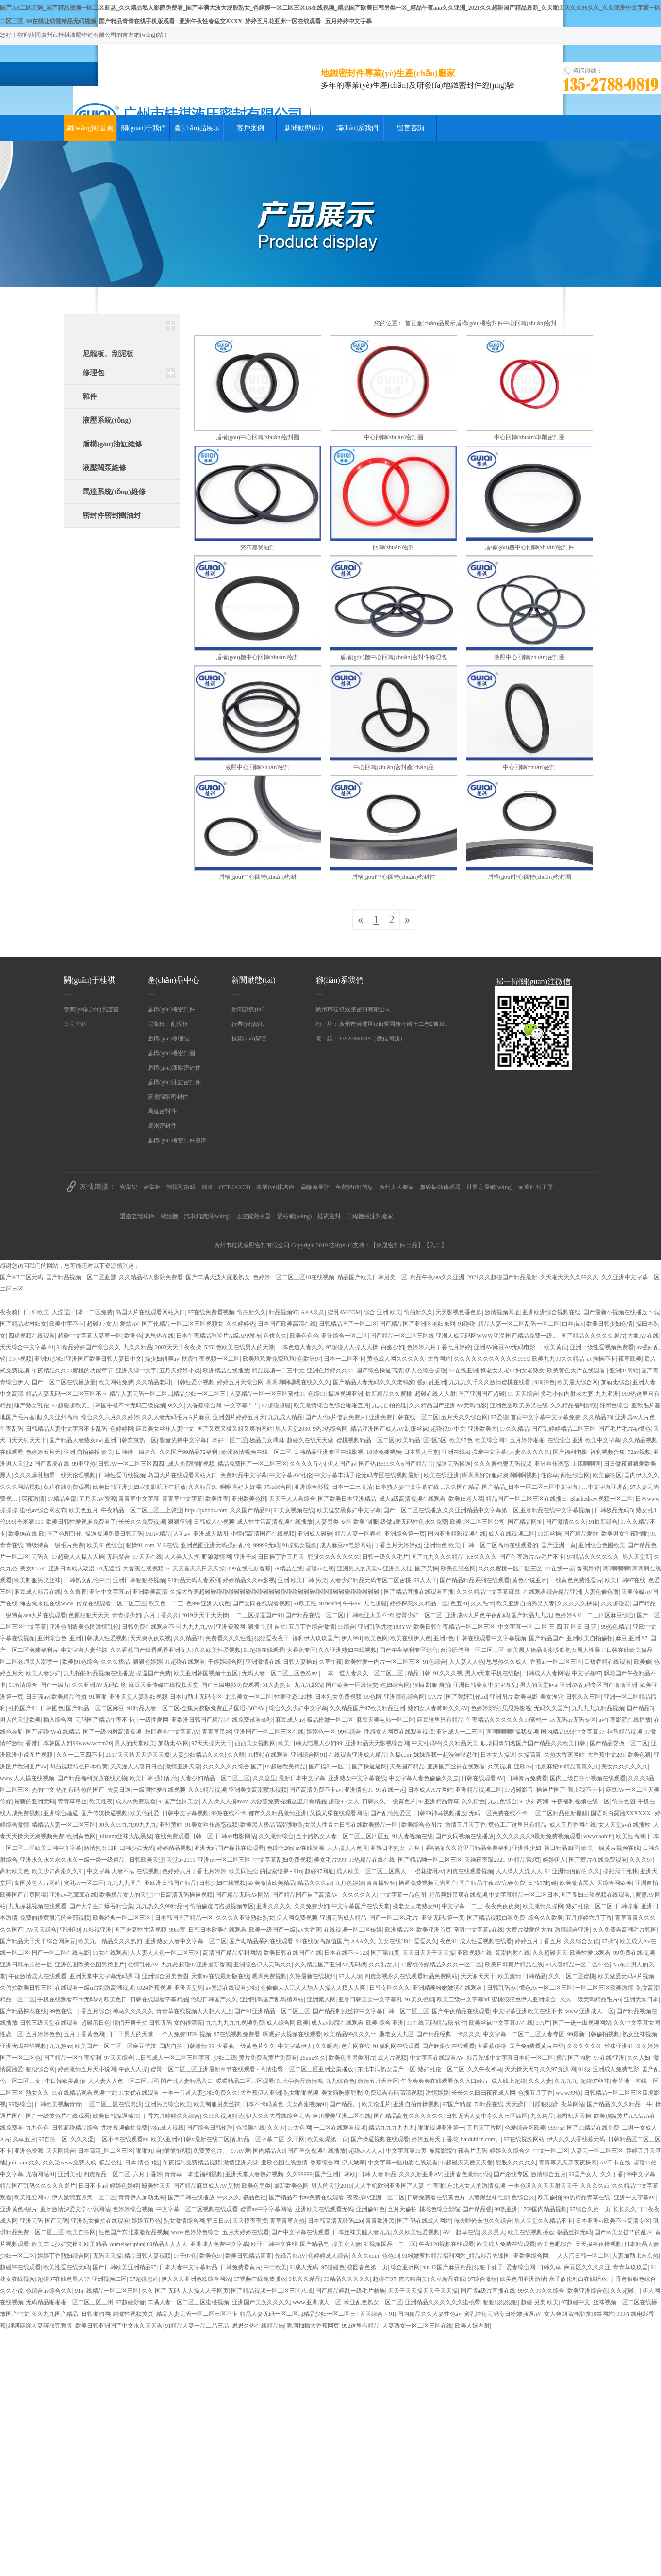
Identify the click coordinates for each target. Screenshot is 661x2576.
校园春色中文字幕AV (172, 1731)
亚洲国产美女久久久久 (261, 2302)
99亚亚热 (84, 1463)
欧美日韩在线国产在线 (293, 1952)
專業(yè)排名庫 (275, 1187)
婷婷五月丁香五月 (538, 1941)
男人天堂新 (636, 1556)
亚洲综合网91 (308, 1754)
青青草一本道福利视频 (194, 2174)
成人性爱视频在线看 (486, 1941)
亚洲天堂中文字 (136, 1370)
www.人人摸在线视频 (27, 1778)
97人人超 (350, 1976)
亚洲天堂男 (188, 1987)
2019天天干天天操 (205, 1615)
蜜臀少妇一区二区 (419, 1615)
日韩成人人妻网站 (546, 1673)
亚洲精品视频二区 (478, 1789)
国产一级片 (54, 1685)
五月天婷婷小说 (179, 1370)
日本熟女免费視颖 (338, 1696)
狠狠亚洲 (179, 1522)
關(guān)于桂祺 (89, 980)
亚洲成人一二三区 (459, 1731)
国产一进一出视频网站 (582, 2022)
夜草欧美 (630, 1358)
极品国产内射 (573, 2057)
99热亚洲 (506, 2209)
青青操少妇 (126, 1615)
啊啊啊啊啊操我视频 (512, 1731)
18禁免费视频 (383, 1452)
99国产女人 (582, 2174)
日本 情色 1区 (142, 2162)
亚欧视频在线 (474, 1952)
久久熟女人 (383, 1964)
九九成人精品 (285, 1417)
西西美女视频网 (255, 1743)
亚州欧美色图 (248, 1498)
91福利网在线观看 (396, 2046)
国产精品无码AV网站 (242, 1894)
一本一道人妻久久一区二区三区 (363, 1673)
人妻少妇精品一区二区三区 (215, 1778)
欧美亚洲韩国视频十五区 (206, 1673)
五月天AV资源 (97, 1498)
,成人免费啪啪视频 (190, 1463)
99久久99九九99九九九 (128, 1824)
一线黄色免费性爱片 (576, 1580)
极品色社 (110, 2162)
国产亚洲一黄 (558, 1545)
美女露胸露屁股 (341, 2092)
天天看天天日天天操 (198, 1568)
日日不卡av (92, 2185)
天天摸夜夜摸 (249, 2220)
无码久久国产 (551, 1708)
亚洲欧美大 (482, 1428)
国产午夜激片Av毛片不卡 (531, 1556)
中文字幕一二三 (462, 1906)
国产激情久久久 (565, 1522)
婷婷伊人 (554, 1859)
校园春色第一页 (367, 2267)
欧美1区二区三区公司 (477, 1522)
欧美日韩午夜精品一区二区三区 (454, 1626)
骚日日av (218, 2220)
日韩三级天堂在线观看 (49, 2022)
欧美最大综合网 (577, 1382)
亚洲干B (244, 1556)
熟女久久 (37, 2092)
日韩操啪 (627, 1906)
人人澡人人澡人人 (519, 1871)
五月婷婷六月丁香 (588, 1918)
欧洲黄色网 (81, 1836)
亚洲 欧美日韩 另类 (302, 1580)
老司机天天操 (573, 2116)
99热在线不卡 (228, 1813)
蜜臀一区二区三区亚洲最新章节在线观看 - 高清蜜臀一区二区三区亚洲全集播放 (252, 2069)
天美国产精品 (407, 1766)
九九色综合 (502, 1801)
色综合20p (280, 1848)
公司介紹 (75, 1024)
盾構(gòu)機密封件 (479, 323)
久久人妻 (540, 2081)
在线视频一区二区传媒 (353, 1929)
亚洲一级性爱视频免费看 (602, 1347)
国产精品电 (314, 2244)
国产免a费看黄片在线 (536, 2046)
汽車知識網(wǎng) (207, 1216)
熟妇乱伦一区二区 (589, 1906)
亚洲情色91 (358, 1789)
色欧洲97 (309, 1358)
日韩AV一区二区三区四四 (131, 1463)
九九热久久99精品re (161, 1906)
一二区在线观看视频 (340, 2127)
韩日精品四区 (561, 1848)
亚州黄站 (170, 1824)
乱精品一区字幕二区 (258, 2139)
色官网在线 (355, 2046)
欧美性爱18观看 (590, 1952)
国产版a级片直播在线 (488, 2290)
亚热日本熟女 (387, 1848)
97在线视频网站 (524, 2139)
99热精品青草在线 (587, 2197)
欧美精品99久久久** (350, 2034)
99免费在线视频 (633, 1952)
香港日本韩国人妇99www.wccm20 (69, 1743)
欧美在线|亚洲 (442, 1475)
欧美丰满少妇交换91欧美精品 (69, 2244)
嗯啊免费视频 (269, 1976)
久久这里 (264, 1778)
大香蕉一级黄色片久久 (246, 2046)
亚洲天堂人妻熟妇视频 (138, 1696)
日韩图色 (52, 1708)
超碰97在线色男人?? (63, 2279)
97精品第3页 (524, 1859)
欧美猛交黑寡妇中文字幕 (349, 1510)
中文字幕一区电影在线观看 (403, 2162)
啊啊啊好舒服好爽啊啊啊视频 (500, 1475)
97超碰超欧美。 (72, 1405)
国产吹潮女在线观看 (448, 2046)
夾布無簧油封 (257, 547)
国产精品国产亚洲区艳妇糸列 (417, 1324)
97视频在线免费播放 (260, 2279)
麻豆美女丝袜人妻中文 (165, 1428)
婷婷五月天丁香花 (435, 2139)
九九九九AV (198, 1626)
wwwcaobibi (598, 1836)
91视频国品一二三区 (390, 2244)
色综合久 (523, 2197)
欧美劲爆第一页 (327, 2139)
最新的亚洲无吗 (34, 1801)
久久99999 (299, 2174)
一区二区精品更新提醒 (558, 1813)
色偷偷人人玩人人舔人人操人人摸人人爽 (314, 1987)
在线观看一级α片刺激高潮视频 (94, 1987)
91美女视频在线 (293, 1510)
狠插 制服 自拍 (267, 1626)
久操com (400, 1754)
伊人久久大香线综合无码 (278, 2116)
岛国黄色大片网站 (37, 1883)
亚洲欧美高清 (149, 1591)
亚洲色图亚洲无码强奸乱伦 (215, 1545)
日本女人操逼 (497, 1754)
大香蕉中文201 (606, 1754)
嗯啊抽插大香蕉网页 (313, 2325)
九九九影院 (308, 1685)
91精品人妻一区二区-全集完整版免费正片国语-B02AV (196, 1708)
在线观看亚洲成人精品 (358, 1754)
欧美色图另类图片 (352, 2057)
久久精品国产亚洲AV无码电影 (448, 1405)
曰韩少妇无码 (136, 1848)
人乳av (181, 1533)
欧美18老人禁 (465, 1498)
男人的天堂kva (538, 1685)
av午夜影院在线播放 (625, 1720)
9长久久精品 (305, 2279)
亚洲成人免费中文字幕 (219, 2244)
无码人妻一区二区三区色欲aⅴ (280, 1673)
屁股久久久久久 (516, 2162)
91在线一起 (559, 1568)
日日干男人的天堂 (130, 2034)
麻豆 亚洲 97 (631, 1638)
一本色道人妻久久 (300, 1347)
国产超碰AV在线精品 (53, 1731)
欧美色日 (115, 1999)
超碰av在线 (319, 1568)
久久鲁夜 (75, 1591)
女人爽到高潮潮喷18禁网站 (579, 2314)
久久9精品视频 (207, 1789)
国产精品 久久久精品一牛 (619, 2104)
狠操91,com (140, 1545)
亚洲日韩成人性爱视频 (98, 1638)
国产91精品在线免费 (593, 2127)
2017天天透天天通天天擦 (138, 1754)
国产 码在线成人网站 (424, 2220)
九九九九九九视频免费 (235, 2022)
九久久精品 (137, 1347)
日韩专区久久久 (389, 1987)
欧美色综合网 (458, 1568)
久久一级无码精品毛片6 (590, 1999)
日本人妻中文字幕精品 (188, 2267)
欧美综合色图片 (421, 1824)
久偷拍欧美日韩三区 (26, 1987)
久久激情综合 (276, 1836)
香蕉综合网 (324, 2162)
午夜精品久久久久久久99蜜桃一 (506, 1720)
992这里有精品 (361, 2325)
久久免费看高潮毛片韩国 (625, 1929)
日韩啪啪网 (95, 2314)
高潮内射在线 (512, 1952)
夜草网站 (572, 2104)
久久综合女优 (581, 1941)
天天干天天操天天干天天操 (423, 2290)
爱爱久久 (425, 1941)
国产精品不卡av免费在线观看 (306, 2197)
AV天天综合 (41, 1929)
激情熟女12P (100, 1848)
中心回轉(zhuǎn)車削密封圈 (529, 437)
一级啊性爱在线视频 (159, 1789)
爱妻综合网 (520, 2267)
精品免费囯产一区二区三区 (252, 1463)
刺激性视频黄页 (133, 2314)
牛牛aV (352, 1603)
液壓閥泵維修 (104, 468)
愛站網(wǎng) (294, 1216)
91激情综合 (22, 1685)
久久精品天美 (460, 1743)
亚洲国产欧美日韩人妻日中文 (104, 1358)
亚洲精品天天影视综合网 (377, 1743)
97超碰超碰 (276, 1405)
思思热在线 (159, 1335)
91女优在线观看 (138, 2092)
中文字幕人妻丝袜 (84, 1650)
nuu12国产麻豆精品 (447, 2267)
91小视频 (20, 1358)
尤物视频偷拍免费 (124, 2127)
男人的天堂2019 (331, 2185)
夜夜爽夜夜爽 (502, 1906)
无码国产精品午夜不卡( (106, 1720)
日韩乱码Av (502, 1987)
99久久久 (228, 2197)
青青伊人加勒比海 (141, 2197)
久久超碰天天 (549, 1952)
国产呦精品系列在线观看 (261, 1941)
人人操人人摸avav (225, 1801)
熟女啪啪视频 (300, 2092)
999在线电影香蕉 (249, 1568)
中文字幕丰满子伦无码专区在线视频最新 (367, 1475)
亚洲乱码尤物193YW (384, 1626)
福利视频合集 (607, 1452)
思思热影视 (516, 1708)
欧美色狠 (639, 1754)
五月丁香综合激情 (311, 1626)
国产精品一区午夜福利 (72, 2057)
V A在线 (167, 1545)
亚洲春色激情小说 (467, 2174)
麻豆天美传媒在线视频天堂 (163, 1685)
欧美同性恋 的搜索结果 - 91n (265, 1871)
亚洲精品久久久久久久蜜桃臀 (442, 2302)
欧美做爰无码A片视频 (626, 1976)
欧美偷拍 (549, 2197)
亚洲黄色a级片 (18, 2209)
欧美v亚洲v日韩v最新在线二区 (190, 2139)
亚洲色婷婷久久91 (330, 1370)
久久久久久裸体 (577, 1603)
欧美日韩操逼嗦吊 (116, 2116)
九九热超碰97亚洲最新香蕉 (196, 1964)
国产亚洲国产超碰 (481, 1393)
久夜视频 (499, 1766)
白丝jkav (573, 1324)
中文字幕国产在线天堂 (360, 1906)
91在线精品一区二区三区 (107, 2290)
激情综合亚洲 (572, 1929)
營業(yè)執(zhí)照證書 (91, 1009)
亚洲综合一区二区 (344, 1335)
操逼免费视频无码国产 (427, 1883)
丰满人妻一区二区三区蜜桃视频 (188, 2302)
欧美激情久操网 (543, 1906)
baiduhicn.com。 (481, 2139)
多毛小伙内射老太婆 (567, 1393)
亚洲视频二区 (109, 2279)
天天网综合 (60, 2150)
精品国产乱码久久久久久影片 (38, 2185)
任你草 (549, 1475)
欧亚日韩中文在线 (274, 2244)
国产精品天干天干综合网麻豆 (38, 1941)
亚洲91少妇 (49, 1358)
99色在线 (60, 2011)
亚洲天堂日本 (641, 1999)
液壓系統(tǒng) (107, 420)
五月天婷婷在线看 (245, 2232)
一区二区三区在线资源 (112, 2104)
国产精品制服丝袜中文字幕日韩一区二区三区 (371, 2011)
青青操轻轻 (381, 1883)
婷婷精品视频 (174, 1848)
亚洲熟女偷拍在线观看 (100, 2220)
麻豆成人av (289, 1720)
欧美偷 (642, 1661)
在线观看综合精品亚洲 (552, 1591)
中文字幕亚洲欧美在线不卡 (527, 2011)
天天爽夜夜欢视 (150, 1638)
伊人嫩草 (353, 2162)
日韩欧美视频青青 (57, 2104)
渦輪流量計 (315, 1187)
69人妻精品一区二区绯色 (577, 1964)
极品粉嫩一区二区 (330, 1720)
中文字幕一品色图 (403, 1894)
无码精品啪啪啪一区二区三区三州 (69, 2302)
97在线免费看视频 (211, 1312)
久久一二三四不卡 (79, 1754)
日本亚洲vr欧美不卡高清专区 (613, 2220)
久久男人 (493, 2232)
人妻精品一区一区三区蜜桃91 (267, 1393)
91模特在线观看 (268, 1754)
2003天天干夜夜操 (178, 1347)
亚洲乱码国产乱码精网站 (272, 1999)
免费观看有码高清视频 (393, 2092)
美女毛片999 (330, 1859)
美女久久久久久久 (624, 1766)
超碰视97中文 (447, 1428)
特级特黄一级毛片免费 (55, 1545)
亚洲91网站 (624, 1370)
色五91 (459, 1603)
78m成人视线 (167, 2127)
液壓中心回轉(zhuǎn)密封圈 (529, 657)
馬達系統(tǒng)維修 (114, 491)
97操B (609, 1941)
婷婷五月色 (146, 2220)
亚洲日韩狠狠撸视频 (139, 1580)
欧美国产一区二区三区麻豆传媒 (115, 2046)
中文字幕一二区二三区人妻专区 (523, 2034)
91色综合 (434, 1661)
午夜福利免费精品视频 (192, 2162)
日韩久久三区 (583, 1696)
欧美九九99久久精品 (558, 1358)
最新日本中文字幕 (302, 1778)
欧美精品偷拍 (68, 1696)
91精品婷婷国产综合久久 (88, 1347)
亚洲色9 (70, 1929)
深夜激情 (33, 1498)
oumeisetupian (127, 2244)
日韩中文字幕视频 (185, 1813)
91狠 (584, 2069)
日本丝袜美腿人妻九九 (361, 2232)
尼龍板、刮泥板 (108, 354)
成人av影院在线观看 (337, 2022)
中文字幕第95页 (406, 2150)
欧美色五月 (83, 1510)
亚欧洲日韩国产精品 (197, 1720)
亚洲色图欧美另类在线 (519, 1405)
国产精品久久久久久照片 (593, 1335)
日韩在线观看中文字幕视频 (491, 1638)
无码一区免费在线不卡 (498, 1813)
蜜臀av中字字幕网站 (266, 2209)
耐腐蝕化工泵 (535, 1187)
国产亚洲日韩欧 (335, 2174)
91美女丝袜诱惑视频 (211, 1824)
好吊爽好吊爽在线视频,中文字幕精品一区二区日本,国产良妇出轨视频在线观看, (531, 1894)
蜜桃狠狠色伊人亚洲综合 (524, 1999)
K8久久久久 (481, 1556)
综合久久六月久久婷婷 (110, 1417)
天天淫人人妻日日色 (136, 1766)
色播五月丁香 (535, 2092)
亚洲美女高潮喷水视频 (258, 1789)
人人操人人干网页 (205, 2290)
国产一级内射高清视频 (113, 1731)
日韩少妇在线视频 (222, 1883)
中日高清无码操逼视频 (183, 1894)
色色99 (390, 2255)
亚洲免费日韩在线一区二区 (404, 1417)
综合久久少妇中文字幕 (298, 1708)
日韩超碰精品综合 (75, 2127)
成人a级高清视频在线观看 (412, 1498)
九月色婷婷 (349, 1883)
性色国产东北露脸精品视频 (133, 2232)
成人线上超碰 (508, 2081)
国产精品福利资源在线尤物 (92, 1778)
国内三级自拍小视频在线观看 (588, 1778)
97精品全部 (62, 1498)
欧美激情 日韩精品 (522, 1976)
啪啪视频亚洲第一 (441, 2127)
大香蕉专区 (301, 1650)
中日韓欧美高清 (65, 2081)
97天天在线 (147, 1556)
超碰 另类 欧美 (540, 2302)
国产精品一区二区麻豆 (95, 1708)
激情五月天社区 (378, 2081)
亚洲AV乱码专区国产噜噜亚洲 (598, 1685)
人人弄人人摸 (182, 1556)
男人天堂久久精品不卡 (543, 2220)
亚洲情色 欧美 (442, 1545)
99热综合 (20, 2104)
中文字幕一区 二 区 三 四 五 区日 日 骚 (548, 1626)
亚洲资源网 (230, 1626)
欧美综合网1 (491, 1440)
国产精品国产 (546, 1638)
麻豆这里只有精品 (440, 1720)
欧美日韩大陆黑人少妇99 (310, 1743)
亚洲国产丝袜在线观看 (456, 1766)
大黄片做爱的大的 (529, 1929)
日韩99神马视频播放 (440, 1813)
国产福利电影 (570, 1452)
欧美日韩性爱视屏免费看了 (81, 1522)
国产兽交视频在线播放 (316, 2150)
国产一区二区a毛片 (393, 1918)
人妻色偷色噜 (601, 1591)
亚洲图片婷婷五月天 (239, 1417)
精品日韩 (418, 1673)
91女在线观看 (110, 1952)
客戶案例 (250, 128)
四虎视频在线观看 (31, 1335)
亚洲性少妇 (526, 1848)
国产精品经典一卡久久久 (448, 2034)
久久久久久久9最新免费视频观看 (538, 1836)
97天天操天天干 (211, 1743)
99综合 (346, 1626)
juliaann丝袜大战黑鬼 (125, 1836)
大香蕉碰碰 (491, 2046)
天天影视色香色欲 (458, 1312)
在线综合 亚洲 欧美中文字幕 (583, 1440)
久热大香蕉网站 (564, 1754)
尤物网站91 (40, 2174)
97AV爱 (240, 2150)
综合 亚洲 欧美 (382, 1312)
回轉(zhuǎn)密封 (393, 547)
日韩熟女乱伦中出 (87, 1580)
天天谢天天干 (478, 1976)
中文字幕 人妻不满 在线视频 (123, 1871)
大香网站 (439, 1358)
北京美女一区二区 (248, 1696)
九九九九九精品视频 (598, 1708)
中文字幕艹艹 (241, 1405)
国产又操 (426, 1568)
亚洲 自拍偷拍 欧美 (88, 1452)
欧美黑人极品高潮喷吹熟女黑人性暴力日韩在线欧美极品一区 (319, 1824)
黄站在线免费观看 (66, 1487)
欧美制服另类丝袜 (37, 1580)
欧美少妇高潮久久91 (58, 1871)
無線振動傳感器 (440, 1187)
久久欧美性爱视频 (217, 1650)
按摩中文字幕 (489, 1452)
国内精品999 (557, 1731)
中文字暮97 (586, 1673)
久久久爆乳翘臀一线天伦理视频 (55, 1475)
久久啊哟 (327, 2046)
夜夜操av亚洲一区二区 (376, 2197)
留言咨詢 (410, 128)
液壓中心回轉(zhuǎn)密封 (257, 767)
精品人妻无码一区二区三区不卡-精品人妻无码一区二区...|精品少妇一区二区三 (126, 1393)
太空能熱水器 (253, 1216)
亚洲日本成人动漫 (71, 1568)
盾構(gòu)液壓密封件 (174, 1067)
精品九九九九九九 (391, 2127)
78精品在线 (288, 1568)
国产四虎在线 (51, 1463)
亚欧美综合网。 (533, 2255)
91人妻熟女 (276, 1685)
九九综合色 (340, 2081)
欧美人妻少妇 (43, 1673)
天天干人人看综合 (292, 1498)
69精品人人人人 (167, 2244)
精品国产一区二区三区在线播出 (526, 1498)
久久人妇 (638, 2057)
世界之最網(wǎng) (489, 1187)
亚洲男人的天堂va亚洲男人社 (374, 1568)
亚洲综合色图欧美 (601, 1545)
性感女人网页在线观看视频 (399, 1731)
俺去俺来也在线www (46, 1603)
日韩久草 (549, 2267)
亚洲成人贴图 (210, 1533)
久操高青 (529, 1754)
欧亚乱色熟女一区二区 (373, 2302)
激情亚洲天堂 (182, 1766)
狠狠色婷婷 (147, 1661)
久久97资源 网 (558, 2069)
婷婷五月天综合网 (240, 1382)
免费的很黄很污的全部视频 (55, 1918)
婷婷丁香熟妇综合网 (63, 2255)
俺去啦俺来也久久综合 (483, 2220)
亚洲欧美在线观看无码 (324, 2209)
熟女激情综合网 (184, 2220)
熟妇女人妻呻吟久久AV (438, 1708)
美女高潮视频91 (306, 2104)
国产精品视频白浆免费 (496, 1918)
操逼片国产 (550, 1789)
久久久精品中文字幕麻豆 (488, 1591)
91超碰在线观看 (264, 1650)
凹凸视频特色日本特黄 (79, 1766)
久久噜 (236, 1754)
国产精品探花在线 (23, 2011)
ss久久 (176, 1405)
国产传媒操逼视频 (104, 1813)
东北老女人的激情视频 (476, 2185)
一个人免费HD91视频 (183, 2034)
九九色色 (37, 2127)
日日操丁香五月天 (281, 1556)
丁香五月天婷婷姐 (397, 1545)
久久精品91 (202, 1487)
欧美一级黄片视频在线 (610, 1848)
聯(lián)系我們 (357, 128)
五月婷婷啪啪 (527, 1440)
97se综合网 (278, 1487)
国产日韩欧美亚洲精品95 (125, 2267)
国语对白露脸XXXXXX (621, 1813)
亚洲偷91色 (370, 2209)
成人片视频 (392, 2057)
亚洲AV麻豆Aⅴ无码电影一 (507, 1347)
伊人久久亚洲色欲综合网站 (196, 2279)
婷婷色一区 (320, 1731)
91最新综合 (603, 1522)
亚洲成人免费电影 (616, 2069)
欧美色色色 (304, 1335)
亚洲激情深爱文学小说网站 (75, 2209)
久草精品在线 (447, 2279)
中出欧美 (275, 2267)
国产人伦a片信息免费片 (335, 1417)
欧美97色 (461, 1440)
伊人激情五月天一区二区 (84, 2197)
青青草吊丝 (216, 1731)
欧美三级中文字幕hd (463, 1999)
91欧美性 (304, 1603)
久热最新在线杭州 (312, 1976)
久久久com (365, 2255)
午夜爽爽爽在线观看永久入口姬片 (444, 2081)
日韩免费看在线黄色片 (436, 2197)
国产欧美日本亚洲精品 (347, 1498)
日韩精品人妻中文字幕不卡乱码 (66, 1428)
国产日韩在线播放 (191, 2197)
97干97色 (185, 2255)
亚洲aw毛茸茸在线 (73, 1894)
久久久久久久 (584, 2046)
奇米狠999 (30, 1522)
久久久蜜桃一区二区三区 (510, 1568)
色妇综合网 (395, 1685)
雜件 (90, 396)
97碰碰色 (333, 2267)
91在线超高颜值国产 (322, 1941)
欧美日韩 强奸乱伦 (154, 1778)
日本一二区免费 (92, 1312)
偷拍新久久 (251, 1312)
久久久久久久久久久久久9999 (491, 1358)
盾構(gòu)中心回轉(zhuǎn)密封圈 (257, 437)
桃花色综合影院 (439, 2209)
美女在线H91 (394, 1941)
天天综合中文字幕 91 (27, 1347)
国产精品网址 (525, 1522)
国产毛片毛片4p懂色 (624, 1428)
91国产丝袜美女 (178, 1801)
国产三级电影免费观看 (230, 1685)
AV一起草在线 (460, 2232)
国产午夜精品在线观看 (461, 2011)
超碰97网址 (319, 1871)
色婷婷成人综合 (328, 2255)
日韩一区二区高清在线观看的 (500, 1545)
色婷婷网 (121, 1428)
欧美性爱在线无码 (66, 2267)
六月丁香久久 (161, 1615)
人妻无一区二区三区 (597, 2150)
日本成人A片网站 (430, 1789)
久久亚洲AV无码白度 (99, 1685)
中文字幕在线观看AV (437, 2057)
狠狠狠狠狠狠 (500, 2302)
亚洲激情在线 (263, 1661)
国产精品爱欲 (580, 1533)
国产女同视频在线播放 (464, 1836)
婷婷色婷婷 (124, 2185)
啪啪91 (144, 2150)
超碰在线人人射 (435, 1393)
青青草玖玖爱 (630, 2267)
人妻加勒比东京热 (635, 2255)
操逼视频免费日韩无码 (114, 1533)
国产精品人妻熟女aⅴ (75, 1440)
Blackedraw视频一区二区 (601, 1498)
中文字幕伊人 (295, 2046)
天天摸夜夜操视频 (598, 2244)
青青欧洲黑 (380, 2220)
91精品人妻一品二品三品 (197, 2325)
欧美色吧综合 (554, 2244)
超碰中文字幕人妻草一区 (90, 1335)
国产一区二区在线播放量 (64, 1382)
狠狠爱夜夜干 (271, 1638)
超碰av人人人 (365, 2150)
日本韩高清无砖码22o (335, 2220)
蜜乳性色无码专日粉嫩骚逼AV (503, 2314)
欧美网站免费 (116, 1382)
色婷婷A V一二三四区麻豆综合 (594, 1615)
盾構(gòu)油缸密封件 (174, 1082)
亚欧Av (523, 1766)
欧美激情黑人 (577, 1883)
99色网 (372, 1696)
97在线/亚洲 (609, 2057)
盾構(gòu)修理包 (168, 1038)
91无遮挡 (108, 1568)
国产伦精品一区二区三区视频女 (182, 1324)
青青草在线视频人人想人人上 (194, 2011)
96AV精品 (158, 1533)
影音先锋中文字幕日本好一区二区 (203, 1440)
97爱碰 (499, 1417)
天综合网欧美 (614, 1883)
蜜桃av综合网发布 (43, 1510)
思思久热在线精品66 (258, 2325)
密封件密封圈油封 (112, 515)
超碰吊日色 (95, 2022)
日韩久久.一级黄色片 (389, 1801)
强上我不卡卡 (585, 1789)
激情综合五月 (548, 2174)
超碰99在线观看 (20, 2267)
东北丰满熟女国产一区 (386, 2069)
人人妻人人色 (466, 1661)
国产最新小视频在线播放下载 (621, 1312)
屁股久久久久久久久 (333, 1556)
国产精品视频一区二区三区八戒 (272, 2290)
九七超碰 (375, 1603)
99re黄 (177, 1929)
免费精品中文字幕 (243, 1475)
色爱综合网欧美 (525, 2127)
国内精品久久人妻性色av (429, 2314)
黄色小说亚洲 (529, 1580)
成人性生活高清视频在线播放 (275, 1522)
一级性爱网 (153, 1720)
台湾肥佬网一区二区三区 (472, 1650)
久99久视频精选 (223, 2116)
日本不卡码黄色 (263, 2104)
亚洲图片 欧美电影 (514, 1696)
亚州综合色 (51, 1638)
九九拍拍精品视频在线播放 (98, 1673)
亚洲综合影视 (311, 1487)
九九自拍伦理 (389, 1405)
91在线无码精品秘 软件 (436, 2022)
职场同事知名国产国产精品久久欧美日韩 (534, 1743)
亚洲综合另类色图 (165, 1976)
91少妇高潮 (533, 1801)
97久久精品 (514, 1428)
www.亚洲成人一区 (589, 2011)
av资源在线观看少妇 (232, 1987)
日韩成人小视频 (214, 1522)
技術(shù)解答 (249, 1038)
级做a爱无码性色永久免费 (413, 1522)
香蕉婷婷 (588, 1568)
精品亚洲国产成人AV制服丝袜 (389, 1428)
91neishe (329, 1603)
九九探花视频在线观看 (37, 1906)
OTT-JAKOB (234, 1187)
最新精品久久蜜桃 (388, 1393)
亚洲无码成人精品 (343, 1918)
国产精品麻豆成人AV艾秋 (206, 2185)
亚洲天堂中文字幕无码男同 (104, 1976)
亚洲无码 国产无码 (44, 2220)
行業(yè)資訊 (247, 1024)
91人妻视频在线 (412, 1836)
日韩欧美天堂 (146, 1859)
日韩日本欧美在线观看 (217, 1929)
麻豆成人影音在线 (37, 1591)
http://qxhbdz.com (206, 1510)
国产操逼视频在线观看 (380, 2139)
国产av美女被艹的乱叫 (623, 2232)
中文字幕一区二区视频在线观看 (197, 2209)
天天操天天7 (521, 2069)
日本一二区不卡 (344, 1358)
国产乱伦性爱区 (390, 1813)
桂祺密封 (329, 1216)
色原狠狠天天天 (88, 1615)
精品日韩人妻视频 (147, 2255)
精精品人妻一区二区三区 (64, 1824)
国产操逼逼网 (369, 1766)
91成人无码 (303, 2267)
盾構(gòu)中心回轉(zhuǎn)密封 (258, 877)
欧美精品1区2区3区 (421, 1440)
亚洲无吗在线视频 (23, 2046)
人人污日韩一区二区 (583, 2255)
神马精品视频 (624, 1731)
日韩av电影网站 (235, 1836)
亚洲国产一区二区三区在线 (269, 1731)
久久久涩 (82, 2139)
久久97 (276, 2127)
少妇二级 (224, 2057)
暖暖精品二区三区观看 (245, 2081)
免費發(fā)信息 (354, 1187)
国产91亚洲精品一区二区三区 (272, 2011)
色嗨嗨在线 (250, 2127)
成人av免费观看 (136, 1801)
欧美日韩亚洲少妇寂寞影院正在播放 (139, 1487)
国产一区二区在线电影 (61, 1952)
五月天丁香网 (484, 2127)
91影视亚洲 (97, 1929)
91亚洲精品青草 (438, 1801)
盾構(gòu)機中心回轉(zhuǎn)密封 (257, 657)
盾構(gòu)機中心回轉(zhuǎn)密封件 (529, 547)
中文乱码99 (426, 1743)
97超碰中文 (575, 2302)
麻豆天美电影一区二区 (385, 1720)
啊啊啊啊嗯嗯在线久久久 (298, 1382)
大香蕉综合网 (203, 1405)
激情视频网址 (502, 1312)
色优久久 (275, 1335)
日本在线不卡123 (346, 1952)
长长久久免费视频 (141, 1522)
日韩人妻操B (299, 1661)
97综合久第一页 (590, 2209)
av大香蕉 (309, 1929)
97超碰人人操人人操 (352, 1347)
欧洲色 (133, 1335)
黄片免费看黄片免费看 (268, 2057)
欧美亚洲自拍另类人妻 (525, 1603)
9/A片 (436, 1696)
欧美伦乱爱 (144, 1813)
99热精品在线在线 (371, 1859)
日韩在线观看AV (482, 1778)
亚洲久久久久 (273, 1906)
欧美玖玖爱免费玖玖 (269, 1358)
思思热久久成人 (506, 1661)
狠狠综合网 (40, 2069)
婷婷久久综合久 (510, 2150)
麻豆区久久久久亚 (587, 2267)
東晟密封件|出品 (397, 1245)
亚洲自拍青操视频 (416, 2104)
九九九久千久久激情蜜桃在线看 (490, 1382)
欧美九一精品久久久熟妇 (110, 1941)
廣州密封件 (162, 1126)
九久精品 (542, 2116)
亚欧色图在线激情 (284, 2162)
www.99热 (568, 2092)
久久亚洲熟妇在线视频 (347, 1650)
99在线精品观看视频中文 (84, 2092)
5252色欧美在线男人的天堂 (239, 1347)
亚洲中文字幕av (109, 1591)
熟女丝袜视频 (639, 2034)
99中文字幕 (640, 2174)
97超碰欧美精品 (285, 1766)
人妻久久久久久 (529, 1452)
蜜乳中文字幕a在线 (478, 1929)
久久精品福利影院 (573, 1405)
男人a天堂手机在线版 (492, 1673)
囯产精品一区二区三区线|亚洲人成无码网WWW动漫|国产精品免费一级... (464, 1335)
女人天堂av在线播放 (624, 1824)
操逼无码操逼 (453, 1463)
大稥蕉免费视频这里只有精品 (288, 1801)
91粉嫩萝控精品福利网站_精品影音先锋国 (456, 2255)
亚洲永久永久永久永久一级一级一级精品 (73, 1859)
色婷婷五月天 (43, 1452)
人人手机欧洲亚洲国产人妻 (389, 2185)
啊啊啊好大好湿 (240, 1487)
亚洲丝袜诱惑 (551, 1463)
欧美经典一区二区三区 (122, 1918)
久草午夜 (330, 1661)
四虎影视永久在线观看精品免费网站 (411, 1976)
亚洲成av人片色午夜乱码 (477, 1615)
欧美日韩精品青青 (248, 2255)
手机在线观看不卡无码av (69, 1999)
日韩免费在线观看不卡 (151, 1626)
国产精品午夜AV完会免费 (492, 1883)
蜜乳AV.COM (344, 1312)
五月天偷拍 (402, 2209)
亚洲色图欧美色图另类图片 (90, 1964)
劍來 (207, 1187)
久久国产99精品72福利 (189, 1452)
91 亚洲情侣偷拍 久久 (572, 1871)
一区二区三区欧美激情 (604, 1987)
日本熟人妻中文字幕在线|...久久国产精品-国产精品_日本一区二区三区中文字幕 (477, 1487)
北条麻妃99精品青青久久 (567, 1766)
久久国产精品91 (250, 1510)
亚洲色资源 (28, 2150)
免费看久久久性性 (228, 1638)
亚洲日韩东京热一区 (130, 1440)
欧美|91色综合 (105, 1545)
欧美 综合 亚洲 (385, 2022)
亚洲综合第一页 (404, 1533)
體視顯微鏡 (181, 1187)
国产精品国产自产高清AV (306, 1894)
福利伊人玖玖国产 (315, 1638)
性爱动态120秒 (293, 1696)
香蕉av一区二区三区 (556, 1661)
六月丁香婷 (147, 2174)
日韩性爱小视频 (194, 1382)
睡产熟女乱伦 (31, 1405)
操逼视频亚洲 (345, 1393)
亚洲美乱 (69, 2174)
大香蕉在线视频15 (146, 1568)
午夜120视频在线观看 (446, 2244)
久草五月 (24, 2139)
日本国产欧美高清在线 (287, 1324)
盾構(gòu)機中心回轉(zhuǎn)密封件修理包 (393, 657)
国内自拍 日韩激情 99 (187, 2046)
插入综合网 (57, 1720)
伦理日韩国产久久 (214, 1999)
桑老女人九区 (396, 2034)
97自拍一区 (52, 2139)
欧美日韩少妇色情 (609, 1324)
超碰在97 (384, 2279)
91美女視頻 (419, 1999)
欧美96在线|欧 (26, 1533)
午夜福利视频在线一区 (580, 1801)
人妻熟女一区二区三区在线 (417, 2325)
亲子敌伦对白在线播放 (578, 2279)
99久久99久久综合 (541, 2290)
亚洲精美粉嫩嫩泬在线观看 (448, 1987)
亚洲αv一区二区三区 (224, 1859)
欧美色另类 (256, 2185)
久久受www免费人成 (69, 2162)
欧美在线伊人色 (410, 1638)
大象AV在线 (643, 1335)
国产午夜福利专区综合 (409, 1650)
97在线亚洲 (463, 1370)
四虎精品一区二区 (106, 2174)
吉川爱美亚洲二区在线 (342, 2116)
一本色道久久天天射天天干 (543, 2185)
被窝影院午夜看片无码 (458, 2150)
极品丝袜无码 (574, 2232)
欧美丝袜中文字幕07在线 (501, 2022)
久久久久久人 (359, 1894)
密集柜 (152, 1187)
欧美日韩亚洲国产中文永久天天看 (119, 2325)
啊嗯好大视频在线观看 (292, 2034)
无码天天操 (107, 2255)
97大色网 (299, 2127)
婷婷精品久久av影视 (249, 1580)
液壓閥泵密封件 (168, 1096)
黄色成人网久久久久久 (396, 1358)
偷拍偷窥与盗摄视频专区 (222, 1906)
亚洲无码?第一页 (442, 1918)
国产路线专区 (511, 2174)
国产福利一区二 (329, 1766)
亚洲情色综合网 (404, 1696)
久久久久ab (594, 2185)
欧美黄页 (555, 1347)
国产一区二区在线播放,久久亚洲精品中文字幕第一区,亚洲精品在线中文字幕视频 (487, 1510)
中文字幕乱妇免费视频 (282, 1859)
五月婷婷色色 (43, 2034)
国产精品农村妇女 (23, 1324)
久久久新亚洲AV (420, 2174)
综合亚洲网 (405, 2267)
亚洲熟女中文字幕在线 (357, 1778)
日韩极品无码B (614, 1510)
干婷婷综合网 (225, 1661)
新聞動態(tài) (303, 128)
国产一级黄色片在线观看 (58, 2116)
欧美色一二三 (166, 1603)
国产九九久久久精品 (437, 1556)
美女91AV (32, 1568)
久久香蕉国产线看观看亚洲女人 (151, 1650)
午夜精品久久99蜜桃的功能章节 (72, 1370)
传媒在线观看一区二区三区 (111, 1603)
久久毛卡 (482, 1603)
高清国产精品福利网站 (232, 1952)
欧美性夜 (217, 1498)
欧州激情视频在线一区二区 (256, 1452)
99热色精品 (615, 1626)
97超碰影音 (518, 1789)
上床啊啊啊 (586, 1463)
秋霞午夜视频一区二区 (211, 1358)
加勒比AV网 (173, 1743)
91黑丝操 (549, 1533)
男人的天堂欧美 (20, 1720)
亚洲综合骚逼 (60, 1813)
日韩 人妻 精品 (378, 2174)
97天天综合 (118, 2057)
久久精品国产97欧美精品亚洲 (367, 1708)
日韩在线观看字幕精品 (159, 1999)
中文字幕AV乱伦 (290, 1475)
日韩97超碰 (542, 1883)
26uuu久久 (312, 2057)
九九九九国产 (124, 1883)
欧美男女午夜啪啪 (624, 1533)
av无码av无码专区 (573, 1720)
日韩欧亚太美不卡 (370, 1615)
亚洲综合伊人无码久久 (262, 1964)
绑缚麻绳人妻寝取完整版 (40, 2325)
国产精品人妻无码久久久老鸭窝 (373, 1382)
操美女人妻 (346, 2244)
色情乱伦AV (143, 1964)
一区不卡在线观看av (122, 2139)
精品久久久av (314, 1883)
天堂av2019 (180, 1859)
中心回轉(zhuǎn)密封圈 (393, 437)
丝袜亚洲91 (618, 2046)
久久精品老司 (153, 1382)
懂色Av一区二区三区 (546, 1987)
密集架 (128, 1187)
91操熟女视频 (299, 1545)
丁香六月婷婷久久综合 (171, 2116)
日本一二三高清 (352, 1487)
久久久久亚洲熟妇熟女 (245, 1918)
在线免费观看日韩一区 (184, 1836)
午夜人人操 (133, 2069)
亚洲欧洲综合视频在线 (551, 1312)
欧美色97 (211, 2255)
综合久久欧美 (545, 1918)
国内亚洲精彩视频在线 (457, 1533)
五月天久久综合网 (464, 1417)
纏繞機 (169, 1216)
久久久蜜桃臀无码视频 (503, 1463)
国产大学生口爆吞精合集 (101, 1906)
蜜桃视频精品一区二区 (365, 1440)
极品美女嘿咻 (266, 1440)
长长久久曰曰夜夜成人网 (483, 2092)
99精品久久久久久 (347, 2279)
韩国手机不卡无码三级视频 (130, 1405)
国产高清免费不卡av (315, 1789)
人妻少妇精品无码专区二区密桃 (370, 1580)
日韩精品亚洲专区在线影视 (329, 1452)
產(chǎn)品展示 (197, 128)
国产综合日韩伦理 (209, 2127)
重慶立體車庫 (137, 1216)
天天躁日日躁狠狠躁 (532, 2104)
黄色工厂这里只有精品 (517, 1824)
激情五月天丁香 (465, 1824)
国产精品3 (640, 1708)
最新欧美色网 (291, 2185)
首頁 (410, 323)
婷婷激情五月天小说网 (87, 2069)
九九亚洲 (607, 1393)
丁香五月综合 (92, 2011)
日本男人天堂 (421, 1452)
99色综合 (349, 1731)
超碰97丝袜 (595, 2081)
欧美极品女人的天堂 (125, 1894)
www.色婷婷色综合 (195, 2232)
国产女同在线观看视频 (261, 1603)
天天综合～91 (377, 2314)
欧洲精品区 (399, 1929)
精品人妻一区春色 (358, 1533)
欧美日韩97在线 (625, 1580)
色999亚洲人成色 (208, 1603)
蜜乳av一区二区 (84, 1883)
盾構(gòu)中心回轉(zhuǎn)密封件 (393, 877)
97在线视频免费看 (237, 2034)
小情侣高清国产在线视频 (263, 1533)
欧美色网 (376, 1638)
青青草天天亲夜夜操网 (568, 2162)
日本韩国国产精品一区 (184, 1918)
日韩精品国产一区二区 (348, 1324)
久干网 (296, 2139)
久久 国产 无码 (161, 2290)
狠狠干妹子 (488, 2267)
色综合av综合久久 (49, 2290)
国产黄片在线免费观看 (598, 1859)
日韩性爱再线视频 (122, 1475)
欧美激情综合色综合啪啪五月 (331, 1405)
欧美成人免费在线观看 (506, 2244)
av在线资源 (310, 1848)
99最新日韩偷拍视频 (593, 2034)
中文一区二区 (550, 2150)
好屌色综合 (613, 1405)
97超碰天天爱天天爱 (466, 2162)
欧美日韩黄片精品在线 (514, 1964)
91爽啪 (98, 1696)
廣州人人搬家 (396, 1187)
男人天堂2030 (292, 1428)
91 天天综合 (523, 1393)
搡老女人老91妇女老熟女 (512, 1370)
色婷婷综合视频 (133, 2209)
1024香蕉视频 (153, 1987)
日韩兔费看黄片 (240, 2267)
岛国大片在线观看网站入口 (150, 1312)
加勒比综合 (615, 1382)
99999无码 (266, 1545)
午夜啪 (436, 2185)
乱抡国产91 (22, 1708)
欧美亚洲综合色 (587, 2290)
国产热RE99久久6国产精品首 (396, 1463)
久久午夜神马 (484, 2069)
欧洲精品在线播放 (226, 1370)
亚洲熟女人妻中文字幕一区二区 (186, 1941)
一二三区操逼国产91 (257, 1615)
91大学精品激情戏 (300, 2081)
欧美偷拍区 (607, 1475)
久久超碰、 (625, 2290)
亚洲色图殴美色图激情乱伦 (84, 1626)
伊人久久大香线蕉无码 (576, 2139)
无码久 (40, 1556)
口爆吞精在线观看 (607, 1661)
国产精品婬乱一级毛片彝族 (350, 2290)
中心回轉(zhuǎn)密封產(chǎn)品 (393, 767)
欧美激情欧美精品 (271, 1883)
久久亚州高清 (60, 1417)
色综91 (317, 1393)
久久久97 (641, 1859)
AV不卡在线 (614, 2162)
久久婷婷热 (240, 1324)
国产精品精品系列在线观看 (475, 1580)
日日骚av (37, 1696)
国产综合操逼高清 (379, 1370)
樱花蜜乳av (429, 1871)
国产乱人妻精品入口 (187, 2081)
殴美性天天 (156, 2185)
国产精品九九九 (531, 1615)
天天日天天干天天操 (428, 1952)
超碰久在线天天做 (310, 1440)
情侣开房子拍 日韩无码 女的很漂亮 (158, 2022)
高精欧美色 (14, 1871)
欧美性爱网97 (31, 2197)
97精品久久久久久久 (593, 1556)
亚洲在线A (455, 1452)
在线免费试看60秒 (249, 1720)
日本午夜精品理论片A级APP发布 (218, 1335)
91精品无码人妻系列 (194, 1580)
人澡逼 (60, 1312)
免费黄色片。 (210, 2150)
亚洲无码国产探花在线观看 (229, 1848)
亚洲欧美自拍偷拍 (589, 1638)
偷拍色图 (623, 1801)
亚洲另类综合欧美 (168, 2104)
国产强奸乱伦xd (466, 1696)
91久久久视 (448, 1673)
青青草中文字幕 (138, 1498)
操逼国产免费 (153, 1673)
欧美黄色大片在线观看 (577, 1370)
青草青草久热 (287, 2220)
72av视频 (639, 1452)
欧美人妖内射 (472, 2325)
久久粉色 (473, 1801)
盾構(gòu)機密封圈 (171, 1053)
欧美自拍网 (81, 2232)
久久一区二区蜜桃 (571, 1976)
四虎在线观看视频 (469, 1871)
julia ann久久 (24, 2162)
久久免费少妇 (311, 1906)
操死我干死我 (620, 1871)
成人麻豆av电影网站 (346, 1545)
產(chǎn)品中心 (173, 980)
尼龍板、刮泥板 (168, 1024)
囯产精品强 (477, 2209)
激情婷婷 (437, 2092)
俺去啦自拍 (413, 2279)
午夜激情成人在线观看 (37, 1976)
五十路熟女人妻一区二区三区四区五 (342, 1836)
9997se (556, 2127)
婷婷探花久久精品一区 (419, 1603)
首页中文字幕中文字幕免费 (545, 1417)
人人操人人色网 (347, 1848)
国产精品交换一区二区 (619, 1743)
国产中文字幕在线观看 (300, 2232)
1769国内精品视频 (543, 2209)
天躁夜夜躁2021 (484, 1859)
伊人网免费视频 (297, 1918)
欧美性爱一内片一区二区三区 (382, 1661)
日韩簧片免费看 (527, 1778)
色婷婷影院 (485, 1708)
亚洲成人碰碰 (314, 1533)
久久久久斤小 (307, 1463)
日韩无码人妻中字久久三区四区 (487, 2116)
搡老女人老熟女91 (416, 1906)
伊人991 (351, 1638)
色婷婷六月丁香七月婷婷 (439, 1347)
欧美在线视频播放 (531, 2232)
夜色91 (448, 1941)
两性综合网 (575, 1475)
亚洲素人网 (321, 1999)
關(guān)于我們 (143, 128)
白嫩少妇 (392, 1347)
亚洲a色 (443, 1638)
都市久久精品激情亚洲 (277, 1813)
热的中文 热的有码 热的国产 (68, 1789)
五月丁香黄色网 (84, 2034)
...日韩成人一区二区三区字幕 (173, 2057)
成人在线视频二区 (511, 1533)
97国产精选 (456, 2104)
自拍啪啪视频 (173, 2150)
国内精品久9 (269, 2150)
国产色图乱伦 (64, 1533)
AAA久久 (312, 1312)
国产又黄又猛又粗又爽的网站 (235, 1428)
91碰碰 (466, 1324)
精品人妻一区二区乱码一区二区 (519, 1324)
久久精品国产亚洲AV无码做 (330, 1964)
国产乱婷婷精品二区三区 (563, 1428)
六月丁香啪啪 (425, 1848)
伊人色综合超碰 (425, 1370)
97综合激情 (482, 2279)
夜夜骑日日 (14, 1312)
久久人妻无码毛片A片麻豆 (176, 1417)
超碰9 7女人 (102, 1324)
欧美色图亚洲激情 (523, 2279)
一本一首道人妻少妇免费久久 (200, 2092)
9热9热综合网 (330, 1428)
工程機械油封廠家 (370, 1216)
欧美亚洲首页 (433, 1929)
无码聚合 (118, 1556)
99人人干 (425, 1580)
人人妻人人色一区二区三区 (165, 1952)
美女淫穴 (551, 1696)
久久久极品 (115, 1661)
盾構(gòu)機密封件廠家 (177, 1140)
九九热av (60, 2046)
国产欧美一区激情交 (352, 1685)
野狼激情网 (216, 1556)
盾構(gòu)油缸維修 (112, 444)
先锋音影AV (290, 2255)
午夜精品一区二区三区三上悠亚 (141, 1510)
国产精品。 (344, 2104)
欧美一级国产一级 (272, 1929)
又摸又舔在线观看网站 (339, 1813)
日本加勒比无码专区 (196, 1696)
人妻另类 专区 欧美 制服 (346, 1522)
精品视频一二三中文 (278, 1370)
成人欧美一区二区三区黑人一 (374, 1871)
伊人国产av (342, 1463)
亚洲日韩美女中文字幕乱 (485, 1685)
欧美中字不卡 (66, 1324)
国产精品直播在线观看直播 (419, 1591)
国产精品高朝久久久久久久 (409, 2116)
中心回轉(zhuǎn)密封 (530, 323)
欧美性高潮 (630, 1836)
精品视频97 (283, 1312)
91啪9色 (544, 1382)
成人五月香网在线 (572, 1824)
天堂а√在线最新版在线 (220, 1976)
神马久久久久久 (133, 2011)
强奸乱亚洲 (431, 1382)
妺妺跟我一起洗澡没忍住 (445, 1754)
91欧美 (40, 1312)
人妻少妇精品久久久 (198, 1754)
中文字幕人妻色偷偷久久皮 (424, 1778)
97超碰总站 (144, 2279)
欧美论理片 (376, 2104)
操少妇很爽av (162, 1358)
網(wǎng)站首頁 (90, 128)
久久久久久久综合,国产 (233, 1766)
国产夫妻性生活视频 (140, 1929)
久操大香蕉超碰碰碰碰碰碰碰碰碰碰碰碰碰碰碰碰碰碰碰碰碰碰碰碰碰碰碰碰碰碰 (275, 1591)
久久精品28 (597, 1417)
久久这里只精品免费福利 (478, 1848)
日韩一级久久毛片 (385, 1556)
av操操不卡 (601, 1358)
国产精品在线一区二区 (314, 1615)
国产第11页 (385, 1952)
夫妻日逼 (119, 1789)
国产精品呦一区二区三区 (430, 1859)
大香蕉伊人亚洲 (260, 2092)
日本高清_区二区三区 (105, 2150)
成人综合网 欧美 (287, 2022)
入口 (435, 1245)
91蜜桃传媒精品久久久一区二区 (441, 1964)
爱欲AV (129, 1324)
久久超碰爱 (615, 1603)
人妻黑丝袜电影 (488, 2197)
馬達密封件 (162, 1111)
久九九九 (566, 2081)
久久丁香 (612, 2174)
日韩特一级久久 (136, 1452)
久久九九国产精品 (55, 2314)
